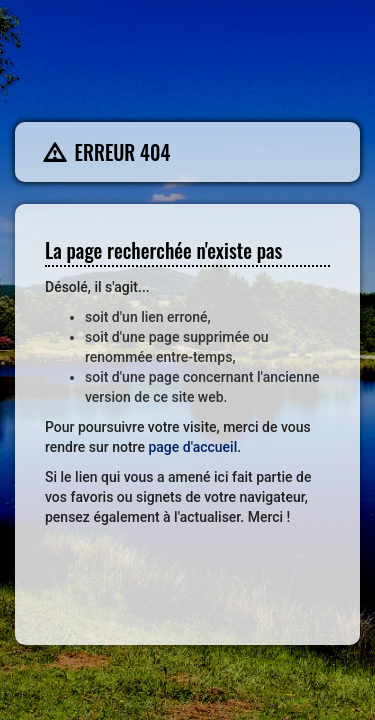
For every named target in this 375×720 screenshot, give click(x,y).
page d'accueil (192, 447)
